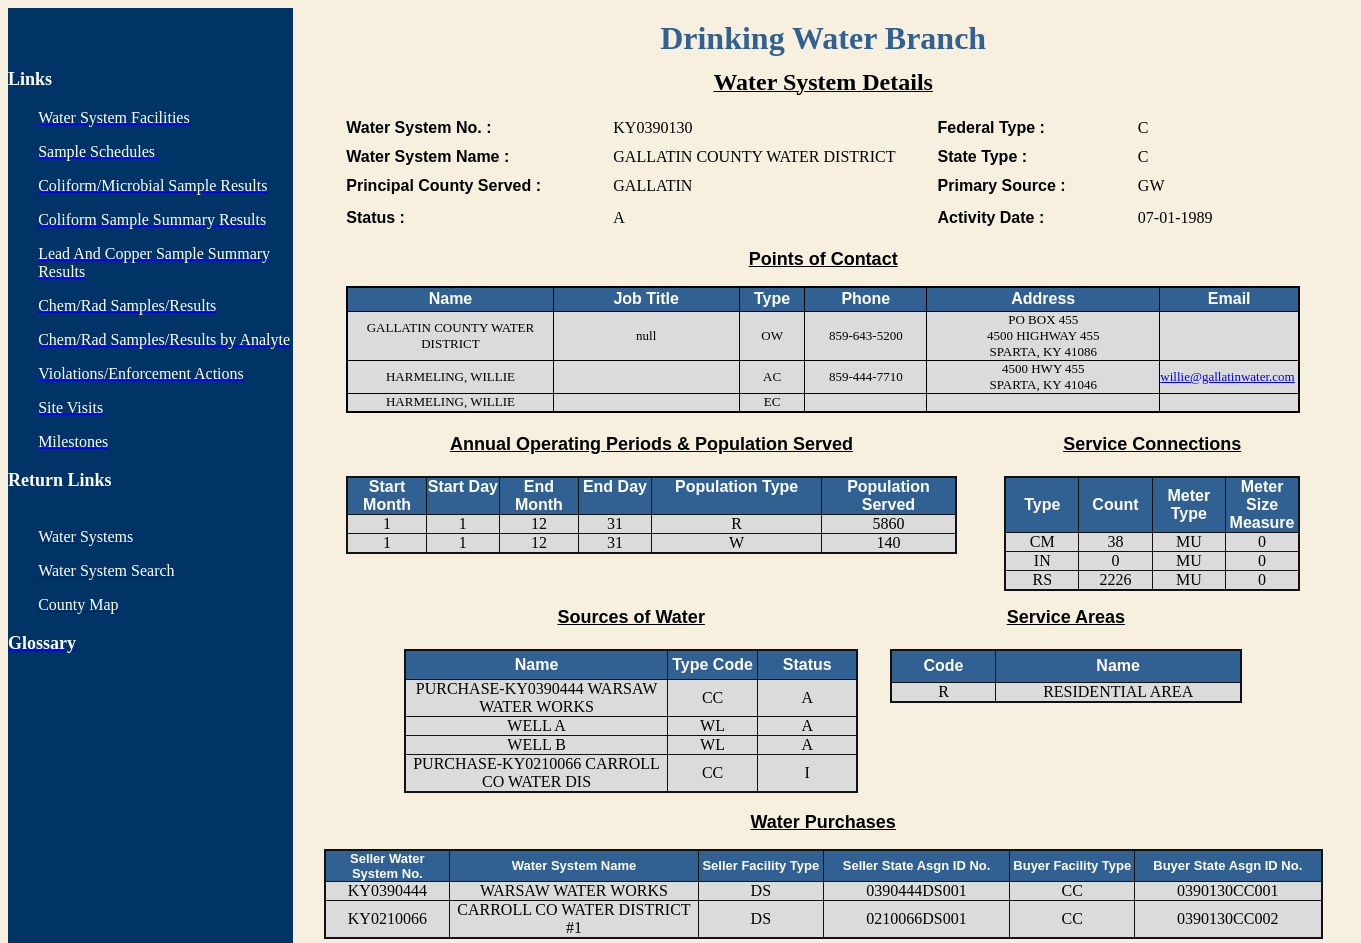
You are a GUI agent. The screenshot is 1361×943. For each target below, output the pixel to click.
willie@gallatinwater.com (1227, 376)
